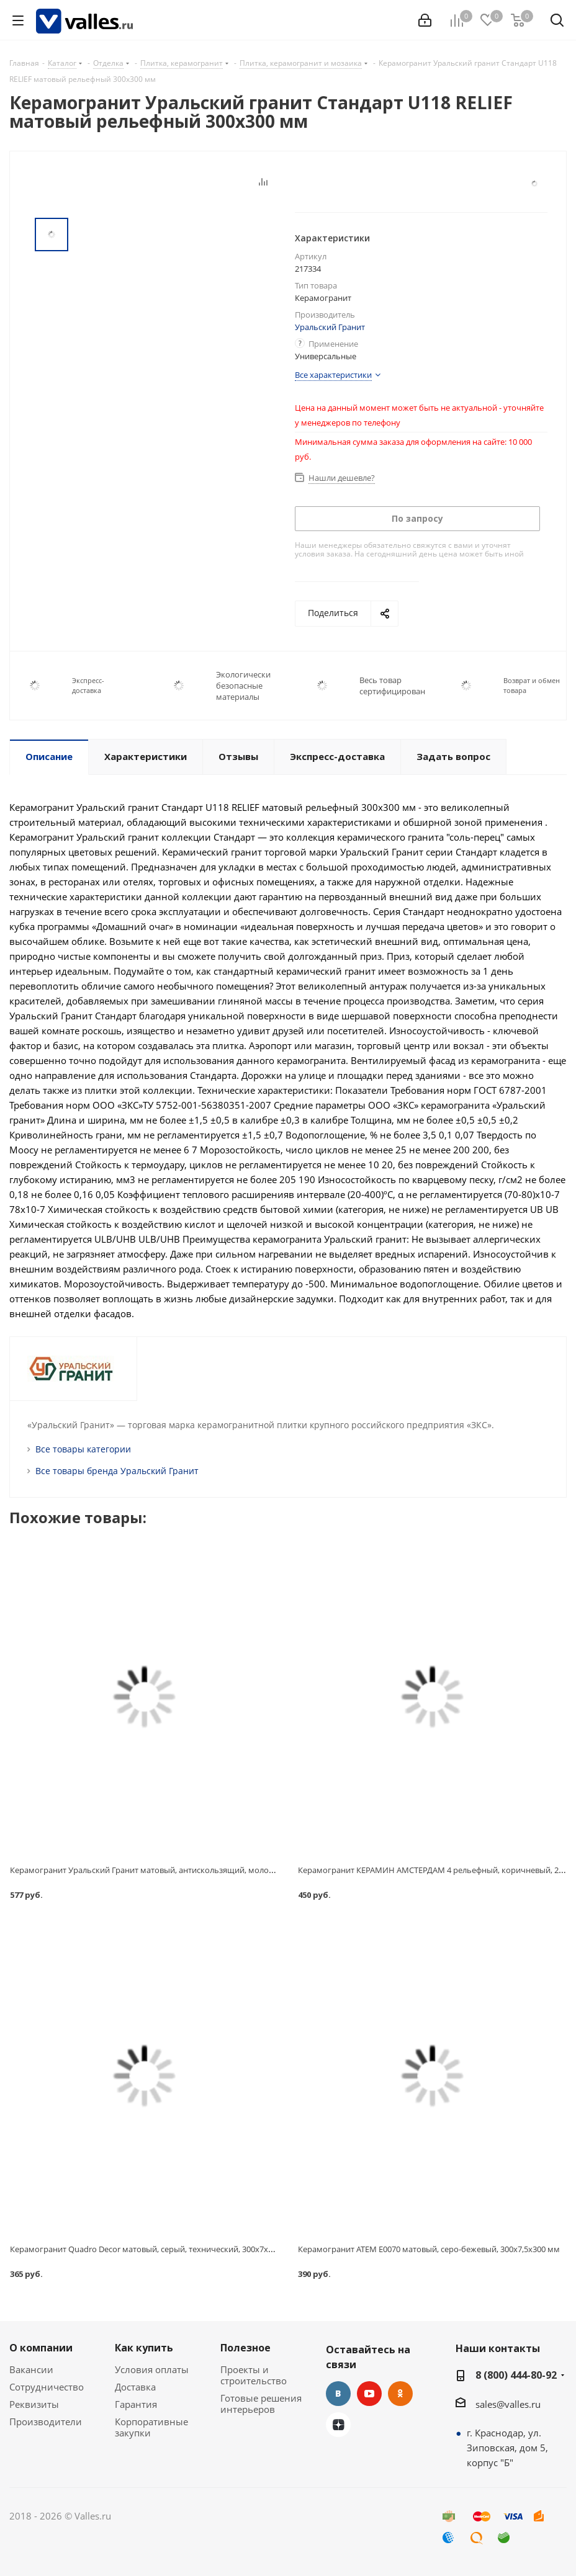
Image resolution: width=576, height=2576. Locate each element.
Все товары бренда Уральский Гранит (117, 1471)
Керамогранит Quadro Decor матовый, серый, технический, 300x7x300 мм (152, 2249)
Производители (45, 2421)
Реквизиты (34, 2404)
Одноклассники (400, 2393)
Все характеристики (333, 374)
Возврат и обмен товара (531, 685)
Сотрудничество (46, 2387)
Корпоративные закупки (151, 2427)
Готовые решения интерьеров (261, 2403)
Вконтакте (338, 2393)
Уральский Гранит (330, 327)
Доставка (135, 2387)
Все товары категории (83, 1449)
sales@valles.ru (508, 2404)
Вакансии (31, 2369)
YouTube (369, 2393)
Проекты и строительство (253, 2375)
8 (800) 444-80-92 (516, 2375)
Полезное (245, 2348)
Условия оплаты (152, 2369)
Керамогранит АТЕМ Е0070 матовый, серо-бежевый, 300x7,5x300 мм (429, 2249)
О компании (41, 2348)
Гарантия (136, 2404)
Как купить (144, 2348)
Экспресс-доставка (88, 685)
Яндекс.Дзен (338, 2424)
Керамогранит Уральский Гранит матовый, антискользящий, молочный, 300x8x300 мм (178, 1870)
